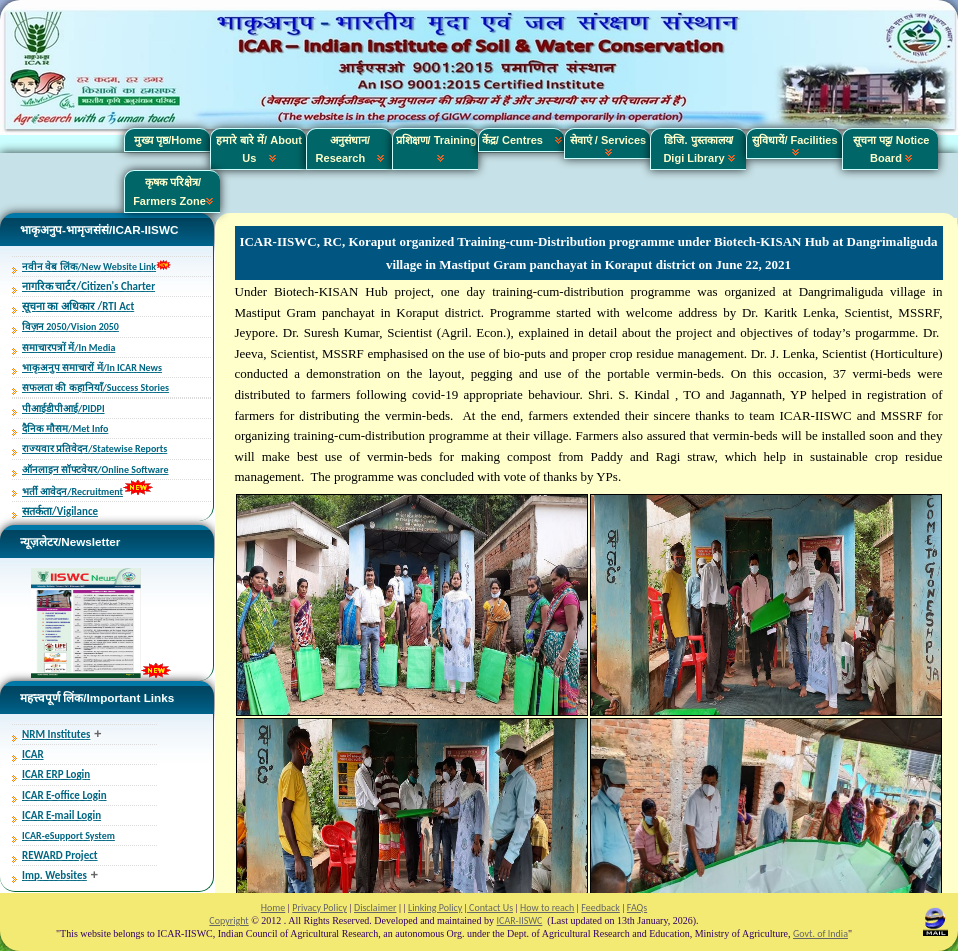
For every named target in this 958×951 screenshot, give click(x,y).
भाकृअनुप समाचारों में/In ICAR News (92, 367)
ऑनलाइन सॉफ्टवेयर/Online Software (95, 469)
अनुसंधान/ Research (350, 149)
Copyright (228, 920)
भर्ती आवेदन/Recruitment (72, 491)
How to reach (547, 907)
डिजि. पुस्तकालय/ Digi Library (698, 149)
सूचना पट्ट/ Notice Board (891, 149)
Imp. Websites (54, 875)
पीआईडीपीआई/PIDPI (63, 408)
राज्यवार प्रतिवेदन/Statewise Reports (94, 448)
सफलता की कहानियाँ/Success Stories (95, 387)
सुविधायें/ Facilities (794, 145)
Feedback (600, 907)
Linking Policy (435, 907)
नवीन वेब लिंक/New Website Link (89, 266)
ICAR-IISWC (520, 920)
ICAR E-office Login (64, 795)
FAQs (637, 907)
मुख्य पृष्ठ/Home (168, 140)
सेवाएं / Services (608, 145)
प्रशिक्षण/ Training (436, 149)
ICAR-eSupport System (68, 835)
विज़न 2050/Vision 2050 (70, 326)
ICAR (33, 754)
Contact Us (490, 907)
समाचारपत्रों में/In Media (68, 347)
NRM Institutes (56, 734)
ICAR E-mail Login (61, 815)
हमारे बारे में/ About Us (259, 149)
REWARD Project (60, 855)
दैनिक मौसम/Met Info (65, 428)
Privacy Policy (319, 907)
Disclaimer (375, 907)
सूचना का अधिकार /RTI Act (78, 306)
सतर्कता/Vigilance (60, 511)
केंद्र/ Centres (522, 140)
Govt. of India (820, 933)
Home (273, 907)
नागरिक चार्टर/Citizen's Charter (88, 286)
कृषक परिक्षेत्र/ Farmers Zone (173, 191)
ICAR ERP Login (56, 774)
